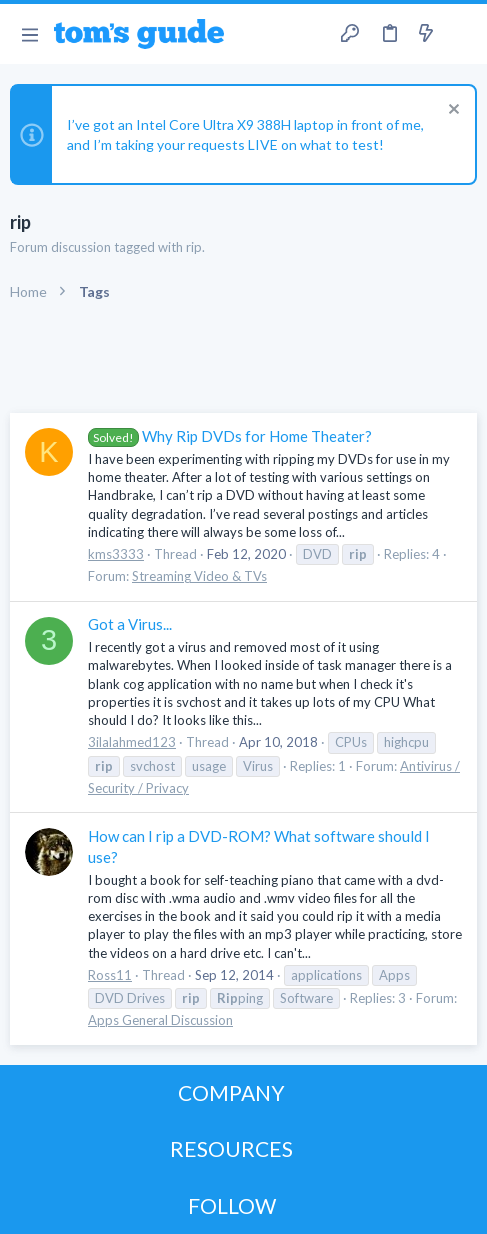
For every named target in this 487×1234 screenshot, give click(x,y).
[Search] (460, 34)
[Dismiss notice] (451, 111)
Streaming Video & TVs (199, 576)
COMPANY (231, 1092)
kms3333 (116, 554)
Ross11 (110, 975)
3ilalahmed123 (132, 742)
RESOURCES (231, 1148)
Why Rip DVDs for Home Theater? (230, 436)
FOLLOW (232, 1205)
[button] (29, 34)
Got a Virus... (130, 624)
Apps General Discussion (160, 1020)
